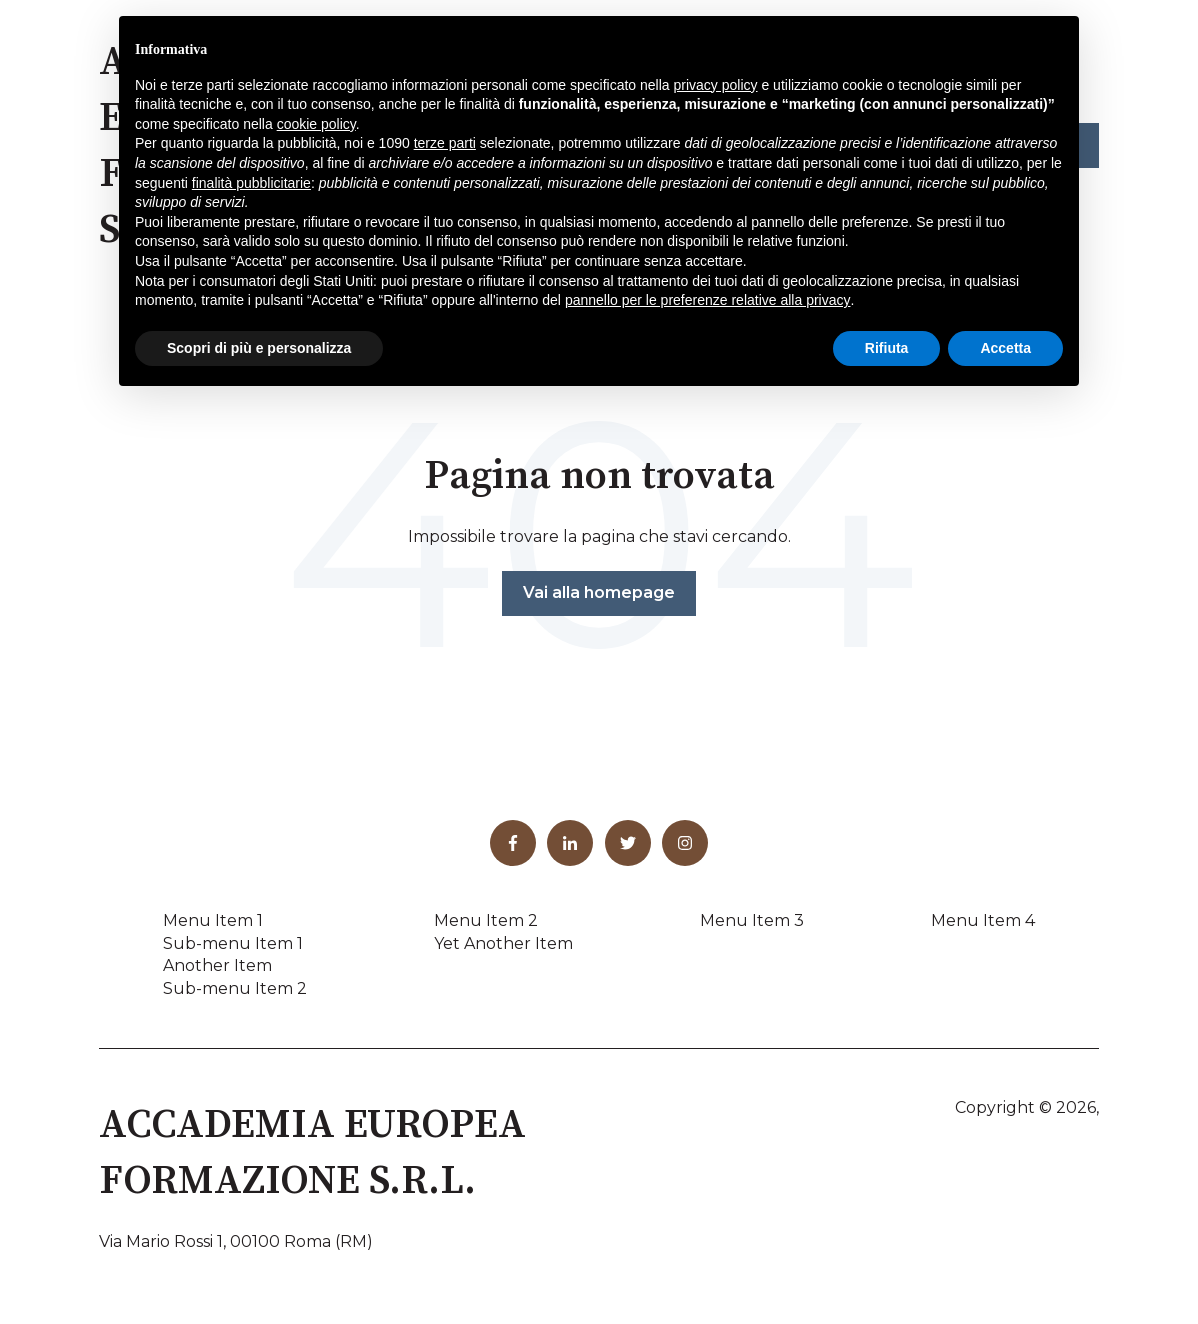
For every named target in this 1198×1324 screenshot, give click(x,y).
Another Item (217, 965)
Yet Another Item (503, 943)
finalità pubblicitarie (251, 183)
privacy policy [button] (716, 85)
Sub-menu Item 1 (233, 943)
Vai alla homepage (599, 592)
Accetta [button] (1005, 348)
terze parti (445, 143)
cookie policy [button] (316, 124)
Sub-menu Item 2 (235, 988)
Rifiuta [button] (887, 348)
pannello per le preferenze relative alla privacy (708, 300)
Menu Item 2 (486, 920)
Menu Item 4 (983, 920)
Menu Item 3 (752, 920)
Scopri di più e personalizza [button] (259, 348)
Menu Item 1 (213, 920)
